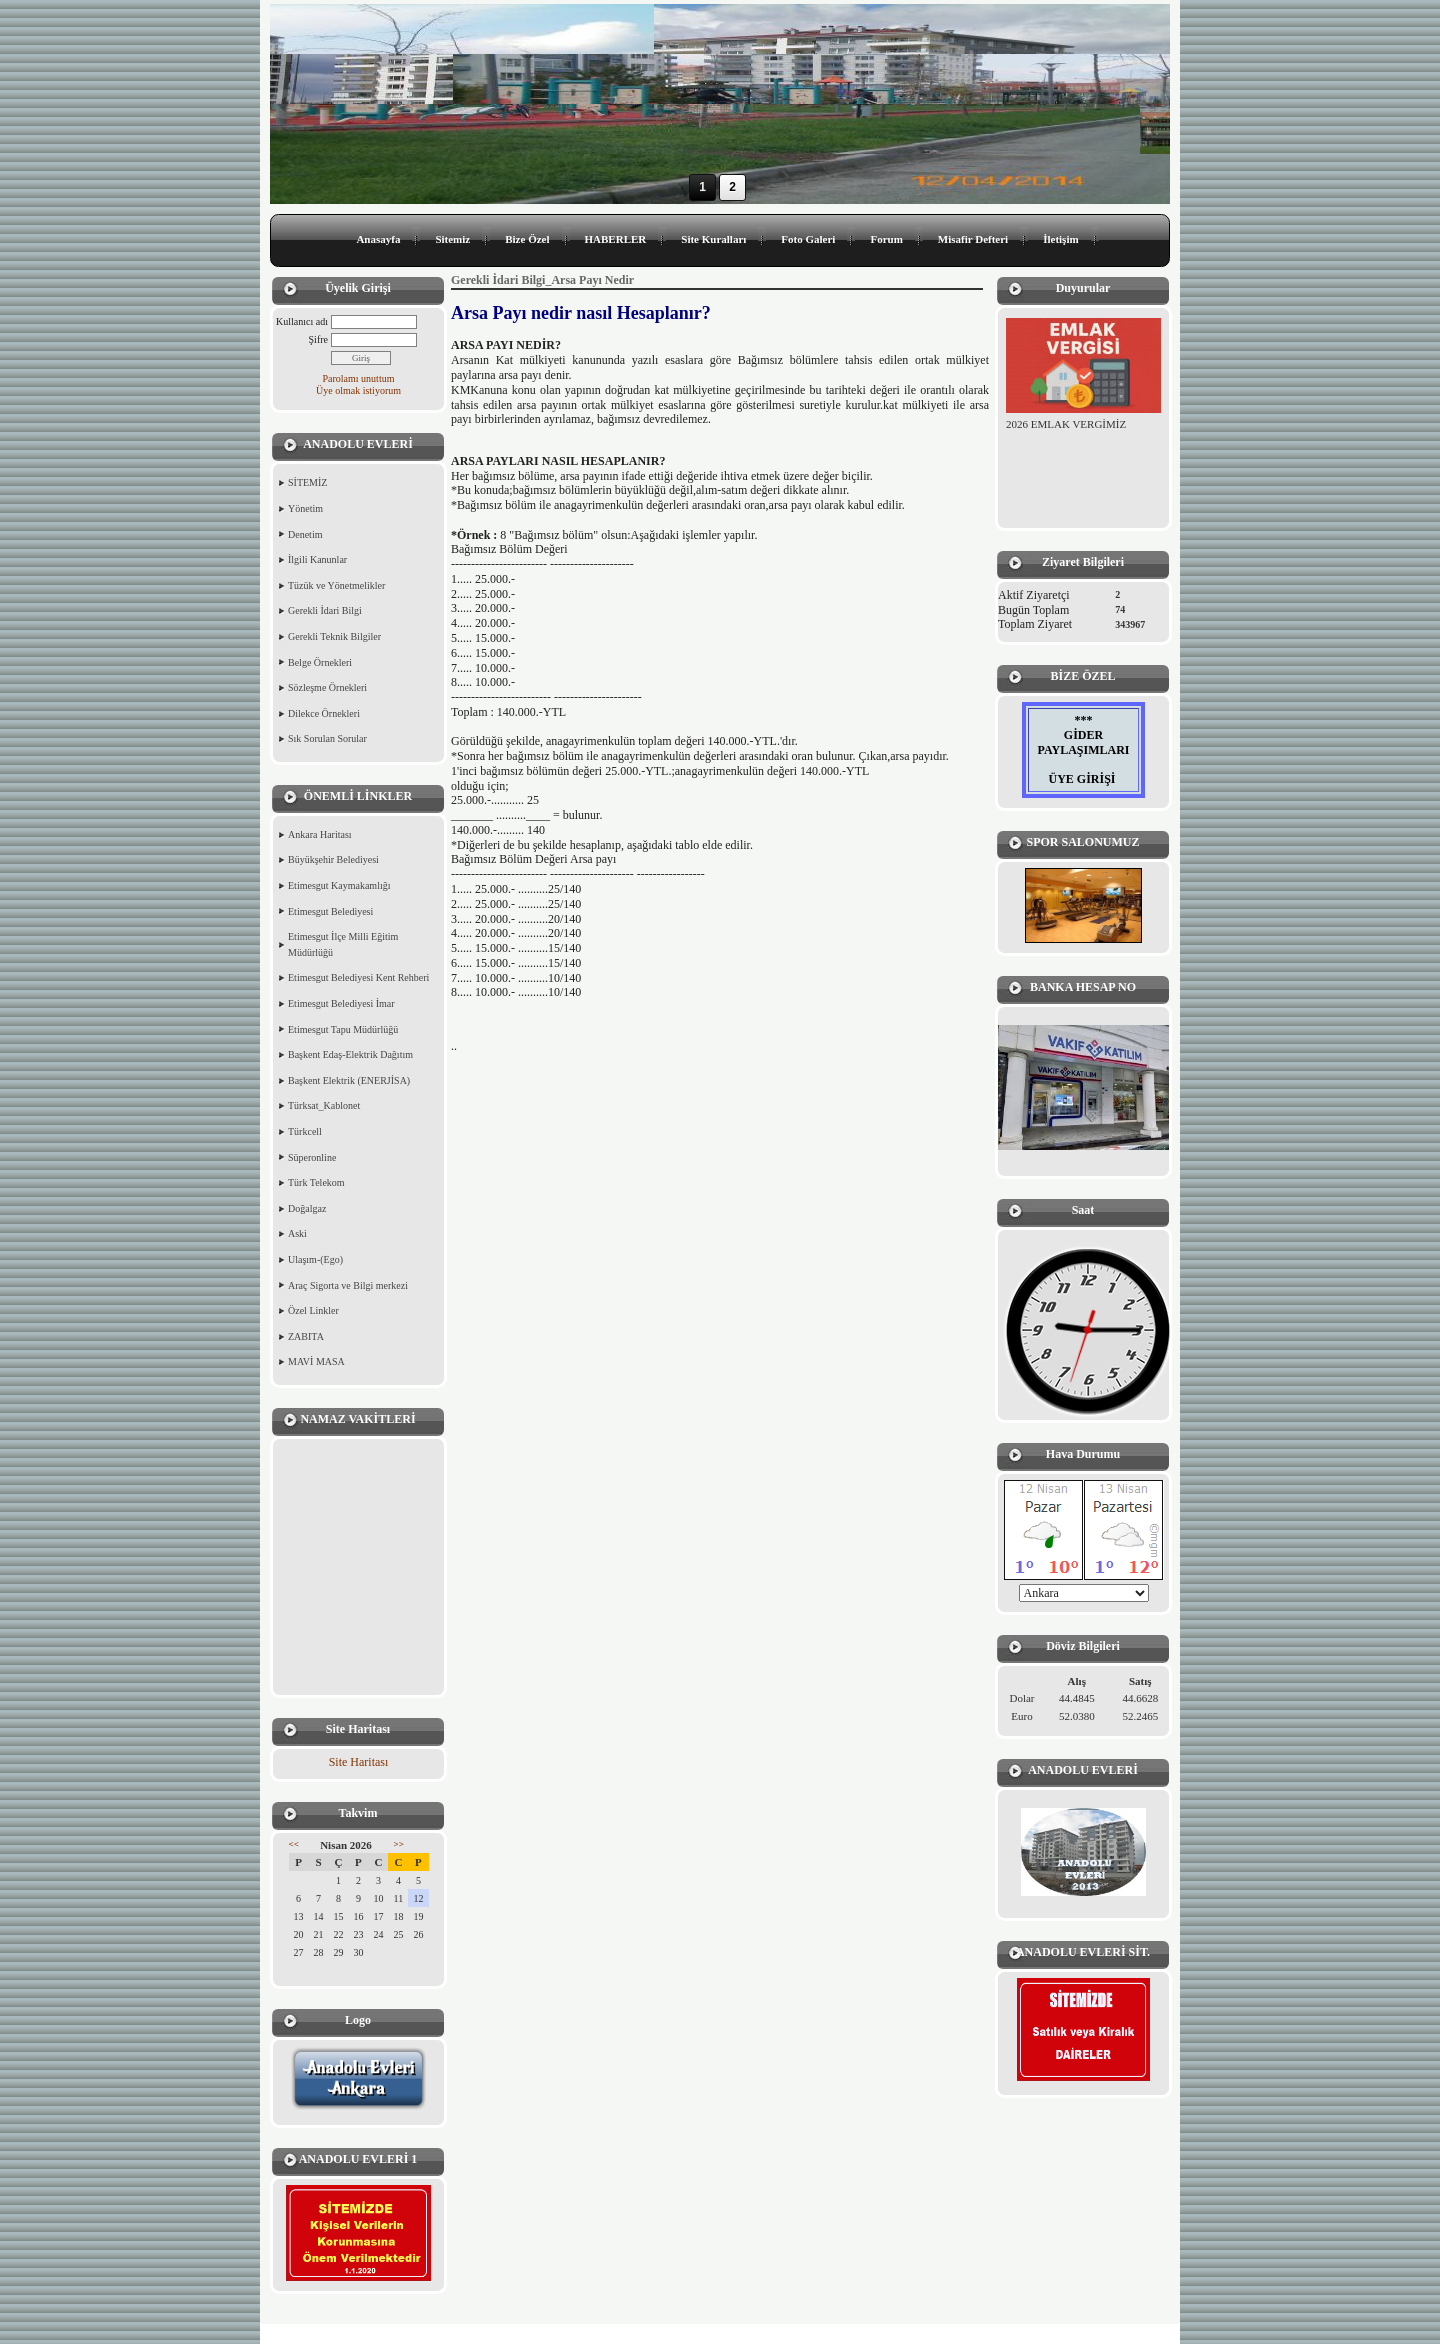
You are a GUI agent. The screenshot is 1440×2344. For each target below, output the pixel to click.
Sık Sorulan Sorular (327, 738)
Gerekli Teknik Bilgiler (334, 636)
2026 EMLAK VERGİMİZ (1066, 424)
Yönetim (305, 508)
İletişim (1060, 239)
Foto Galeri (808, 239)
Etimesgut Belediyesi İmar (341, 1003)
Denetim (305, 534)
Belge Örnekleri (320, 662)
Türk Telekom (316, 1182)
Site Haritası (359, 1762)
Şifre (318, 339)
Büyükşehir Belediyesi (333, 859)
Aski (297, 1233)
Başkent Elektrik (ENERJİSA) (349, 1080)
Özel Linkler (313, 1310)
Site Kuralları (713, 239)
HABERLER (616, 239)
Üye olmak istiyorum (358, 390)
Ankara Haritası (320, 834)
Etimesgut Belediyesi (330, 911)
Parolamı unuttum (359, 378)
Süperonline (312, 1157)
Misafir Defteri (973, 239)
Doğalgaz (307, 1208)
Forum (886, 239)
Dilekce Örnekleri (324, 713)
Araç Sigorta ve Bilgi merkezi (348, 1285)
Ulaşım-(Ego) (315, 1259)
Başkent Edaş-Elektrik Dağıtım (350, 1054)
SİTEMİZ (307, 482)
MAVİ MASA (316, 1361)
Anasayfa (378, 239)
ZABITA (306, 1336)
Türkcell (305, 1131)
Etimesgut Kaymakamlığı (339, 885)
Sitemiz (452, 239)
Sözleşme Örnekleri (327, 687)
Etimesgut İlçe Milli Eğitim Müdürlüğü (343, 944)
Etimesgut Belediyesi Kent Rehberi (358, 977)
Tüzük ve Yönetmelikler (336, 585)
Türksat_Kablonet (324, 1105)
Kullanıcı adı (302, 321)
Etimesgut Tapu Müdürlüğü (343, 1029)
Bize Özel (527, 239)
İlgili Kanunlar (317, 559)
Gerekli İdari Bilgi (325, 610)
